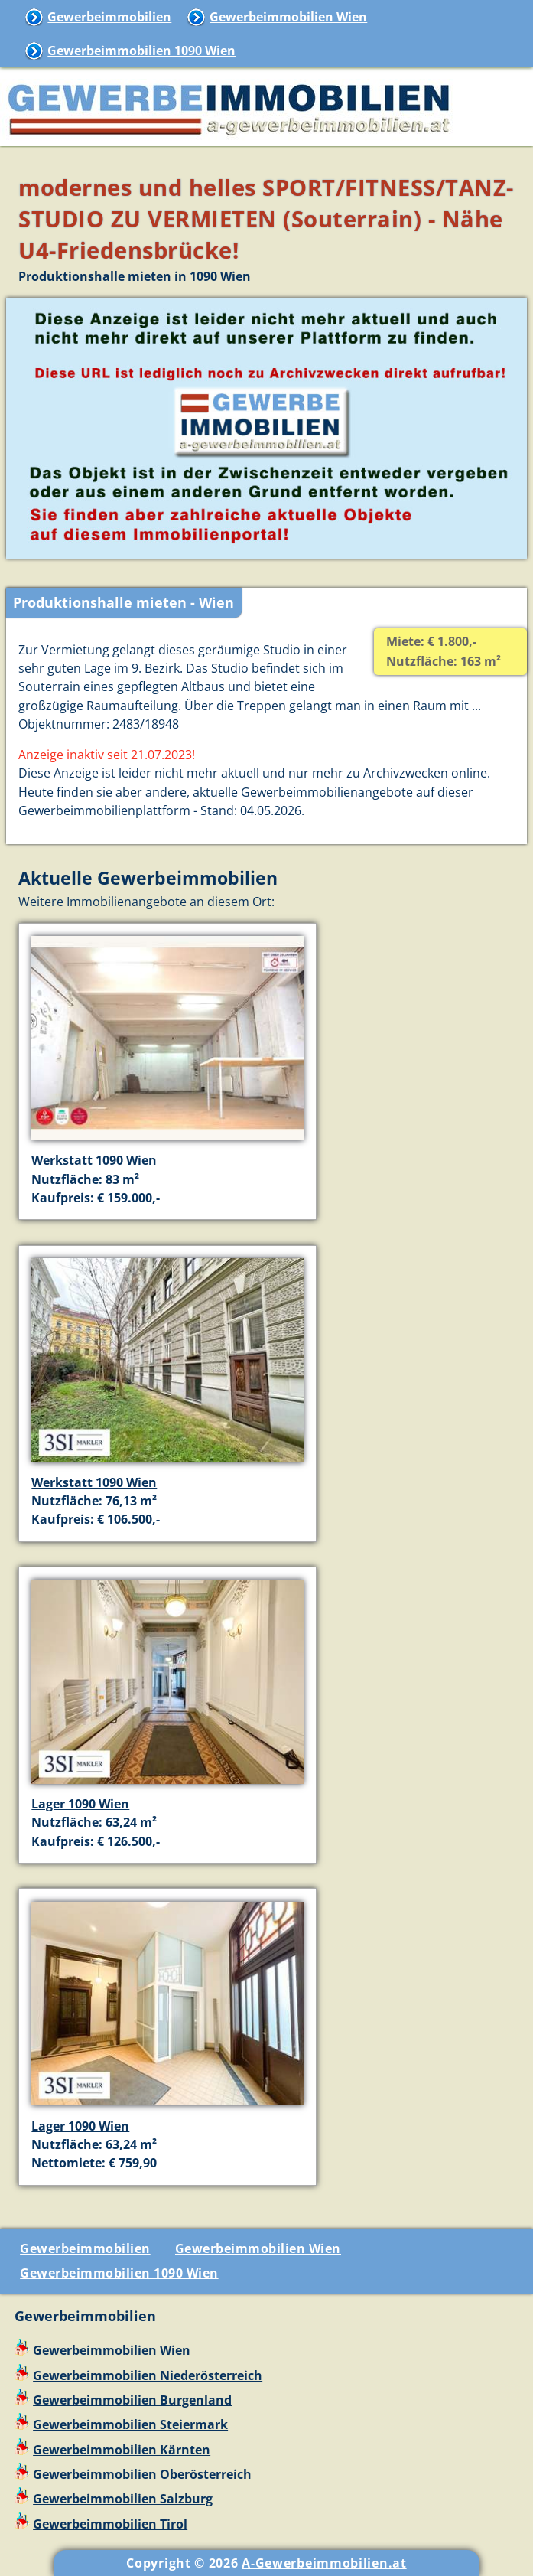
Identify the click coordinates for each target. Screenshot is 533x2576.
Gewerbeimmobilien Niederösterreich (147, 2375)
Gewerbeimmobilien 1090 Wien (141, 50)
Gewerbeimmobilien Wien (288, 16)
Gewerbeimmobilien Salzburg (123, 2498)
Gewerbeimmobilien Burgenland (132, 2400)
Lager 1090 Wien (80, 1803)
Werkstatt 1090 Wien (94, 1160)
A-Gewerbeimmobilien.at (324, 2563)
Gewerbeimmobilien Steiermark (130, 2424)
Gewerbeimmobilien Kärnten (121, 2449)
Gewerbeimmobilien (109, 16)
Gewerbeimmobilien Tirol (110, 2524)
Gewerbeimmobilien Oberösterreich (142, 2474)
